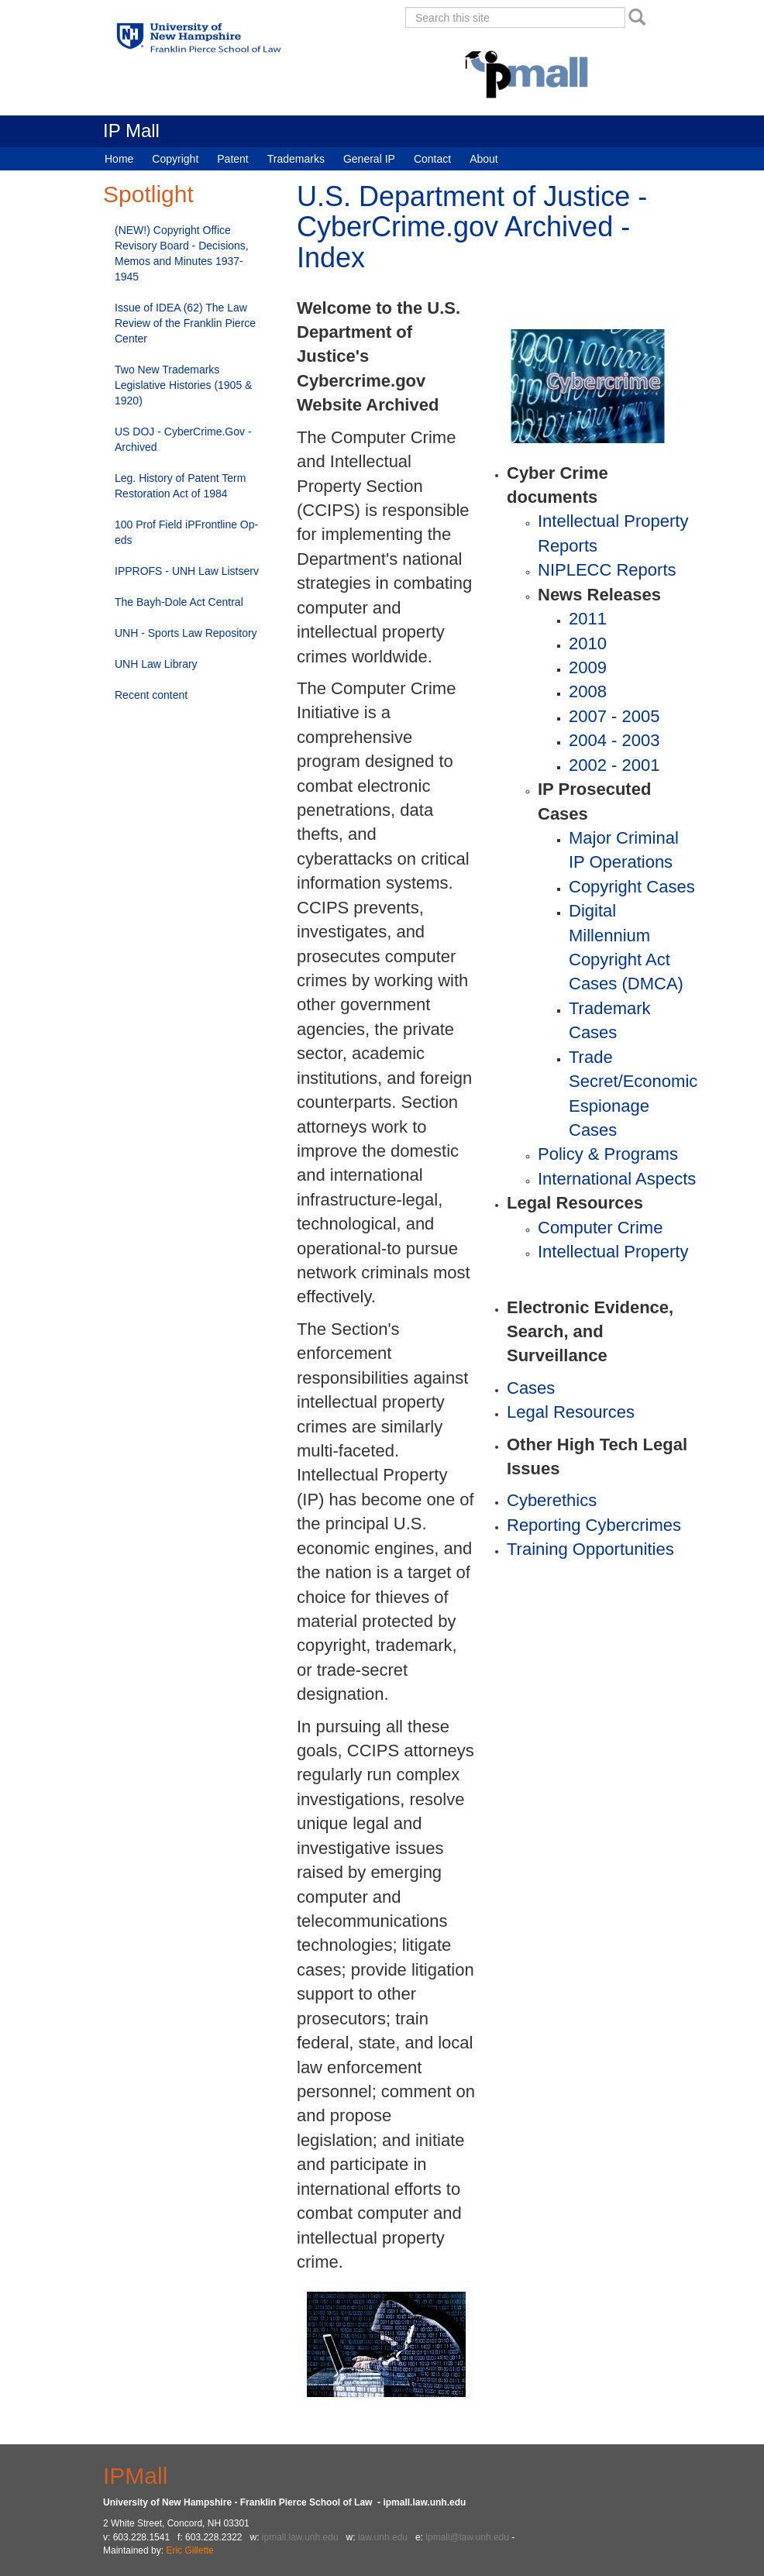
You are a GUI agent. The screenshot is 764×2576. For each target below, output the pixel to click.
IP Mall (131, 130)
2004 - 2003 (614, 740)
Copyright (175, 159)
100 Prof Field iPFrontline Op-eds (186, 532)
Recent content (151, 695)
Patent (232, 159)
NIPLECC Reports (607, 570)
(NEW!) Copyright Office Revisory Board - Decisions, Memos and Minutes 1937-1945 (182, 253)
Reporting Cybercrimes (594, 1525)
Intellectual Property (613, 1251)
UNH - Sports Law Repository (186, 633)
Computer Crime (600, 1227)
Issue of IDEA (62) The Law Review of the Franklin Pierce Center (185, 323)
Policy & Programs (608, 1154)
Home (119, 159)
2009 (588, 667)
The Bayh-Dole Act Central (179, 602)
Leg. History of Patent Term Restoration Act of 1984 (180, 486)
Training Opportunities (590, 1549)
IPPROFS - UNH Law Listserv (187, 571)
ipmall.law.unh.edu (300, 2537)
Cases (531, 1388)
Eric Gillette (189, 2550)
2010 (588, 643)
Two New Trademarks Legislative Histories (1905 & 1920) (183, 385)
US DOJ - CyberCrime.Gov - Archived (183, 439)
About (484, 159)
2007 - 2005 (614, 716)
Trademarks (296, 159)
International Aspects (617, 1178)
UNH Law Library (156, 664)
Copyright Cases (632, 886)
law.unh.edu (383, 2537)
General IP (369, 159)
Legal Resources (571, 1412)
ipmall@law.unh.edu (467, 2537)
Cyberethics (552, 1500)
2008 (588, 691)
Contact (432, 159)
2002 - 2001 (614, 765)
